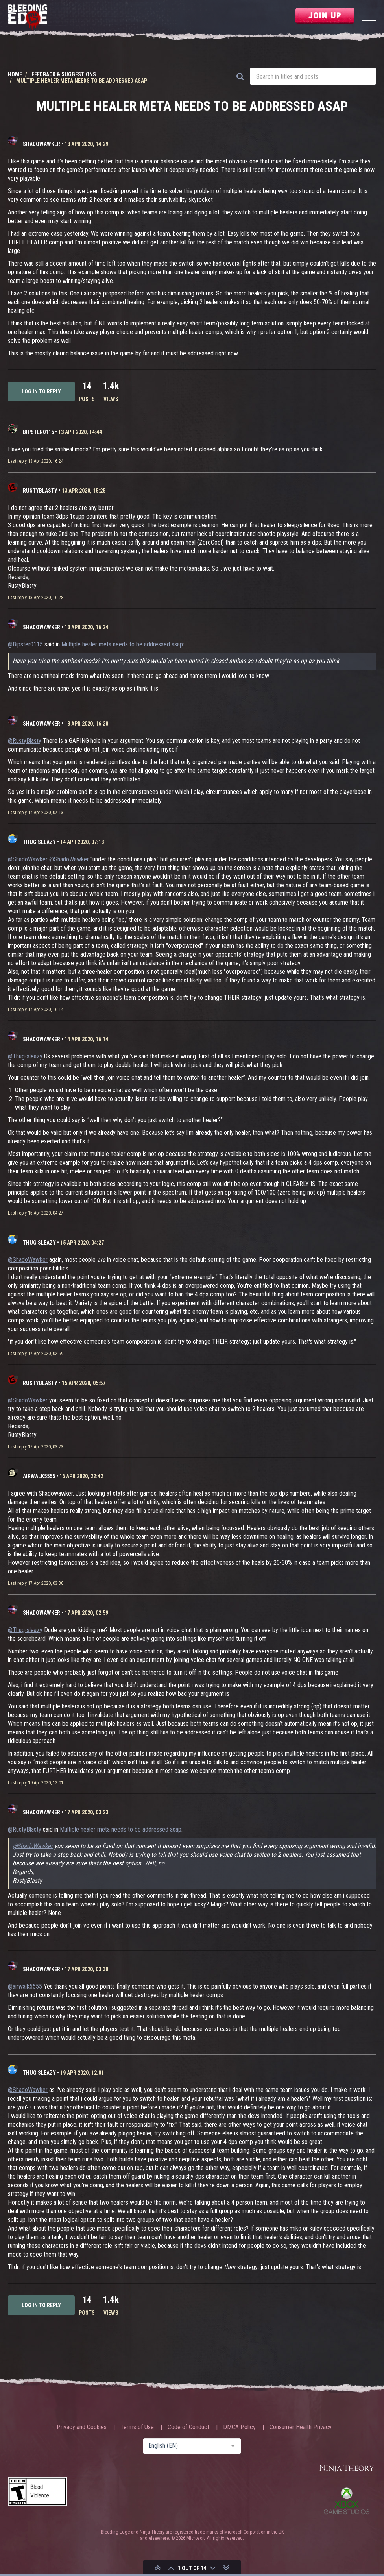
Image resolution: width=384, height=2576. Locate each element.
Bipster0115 (38, 432)
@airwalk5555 (25, 1986)
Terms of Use (137, 2427)
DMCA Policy (239, 2427)
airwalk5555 (39, 1476)
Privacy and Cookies (82, 2427)
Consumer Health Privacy (301, 2427)
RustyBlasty (40, 491)
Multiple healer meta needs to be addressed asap (122, 644)
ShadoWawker (41, 144)
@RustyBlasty (24, 740)
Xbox (346, 2501)
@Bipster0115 (25, 644)
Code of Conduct (188, 2427)
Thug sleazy (39, 842)
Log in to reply (41, 391)
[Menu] (369, 18)
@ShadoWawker (28, 859)
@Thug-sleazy (25, 1056)
